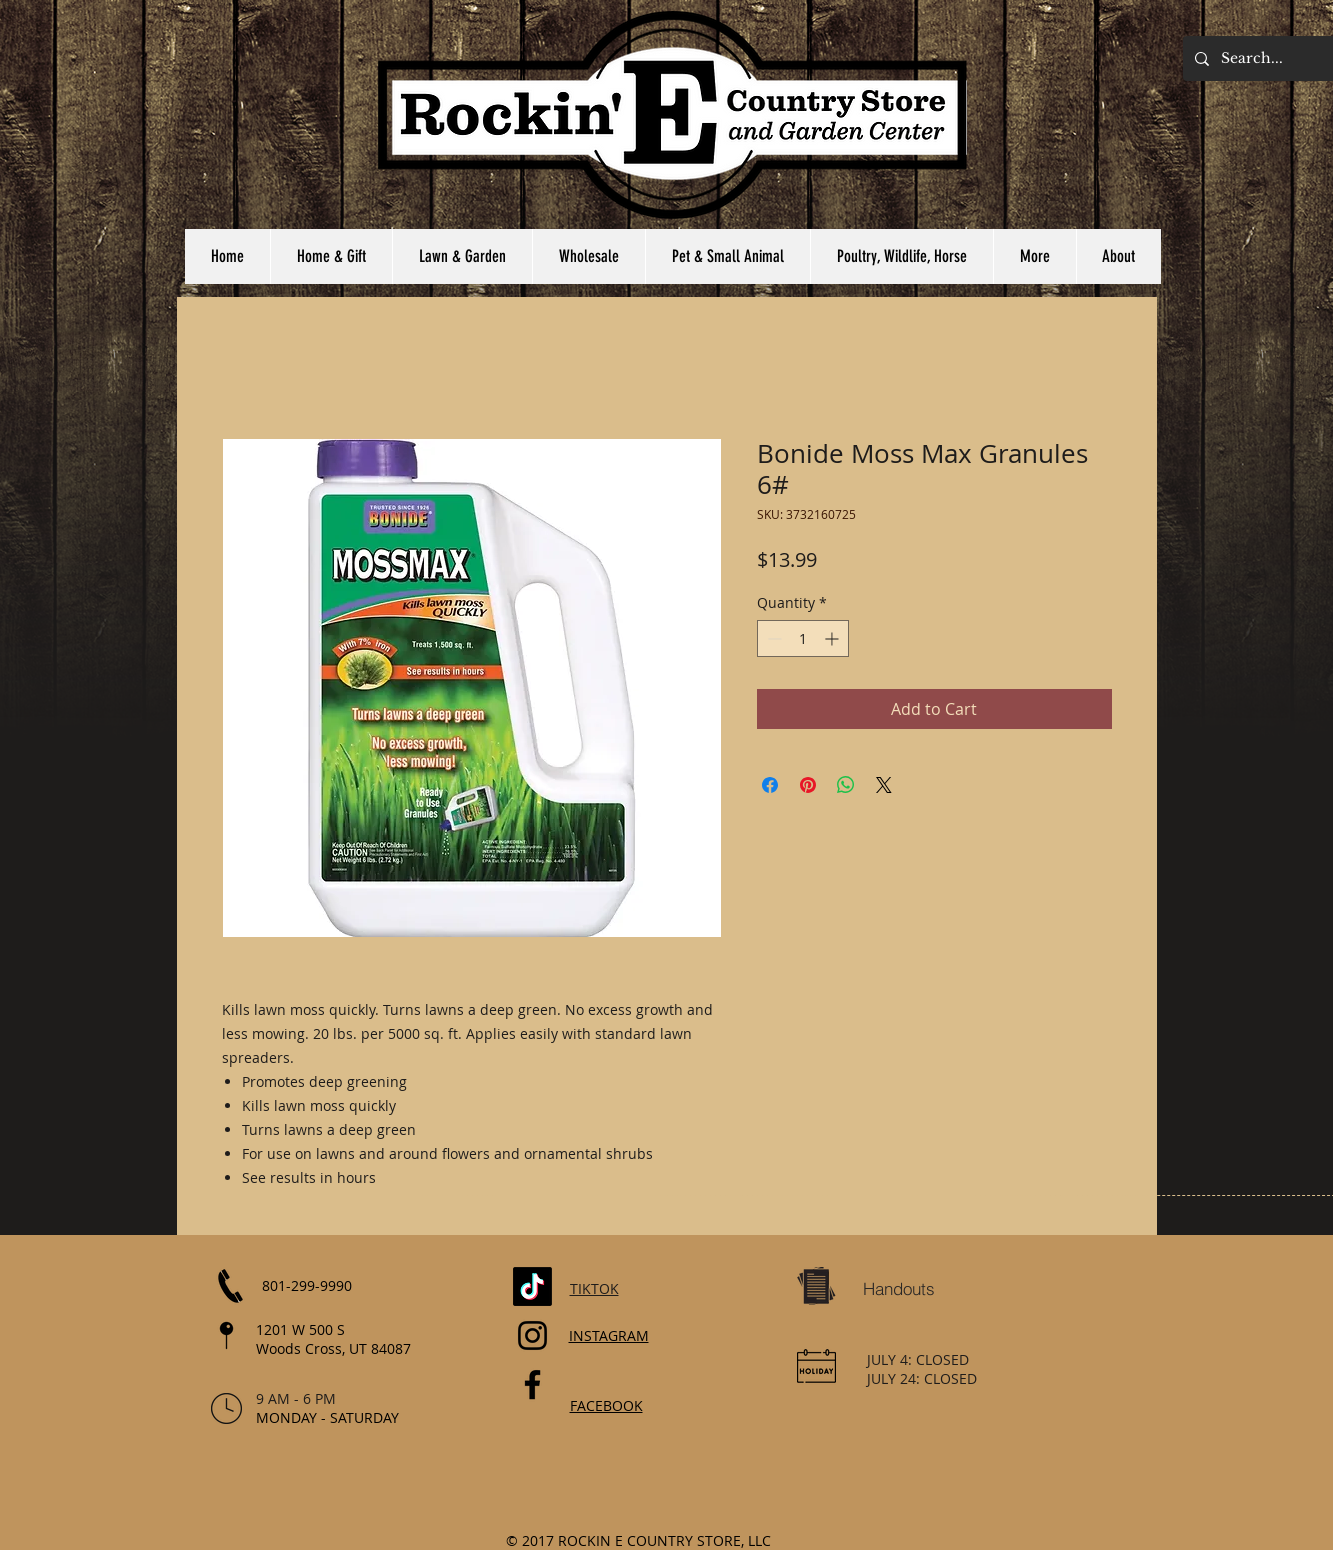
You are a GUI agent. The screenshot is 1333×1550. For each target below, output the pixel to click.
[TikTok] (532, 1286)
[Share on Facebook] (770, 785)
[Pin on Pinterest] (808, 785)
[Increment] (833, 638)
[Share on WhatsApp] (846, 785)
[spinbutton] (803, 638)
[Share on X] (884, 785)
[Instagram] (532, 1335)
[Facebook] (532, 1384)
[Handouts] (899, 1289)
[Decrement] (772, 638)
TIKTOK (594, 1288)
